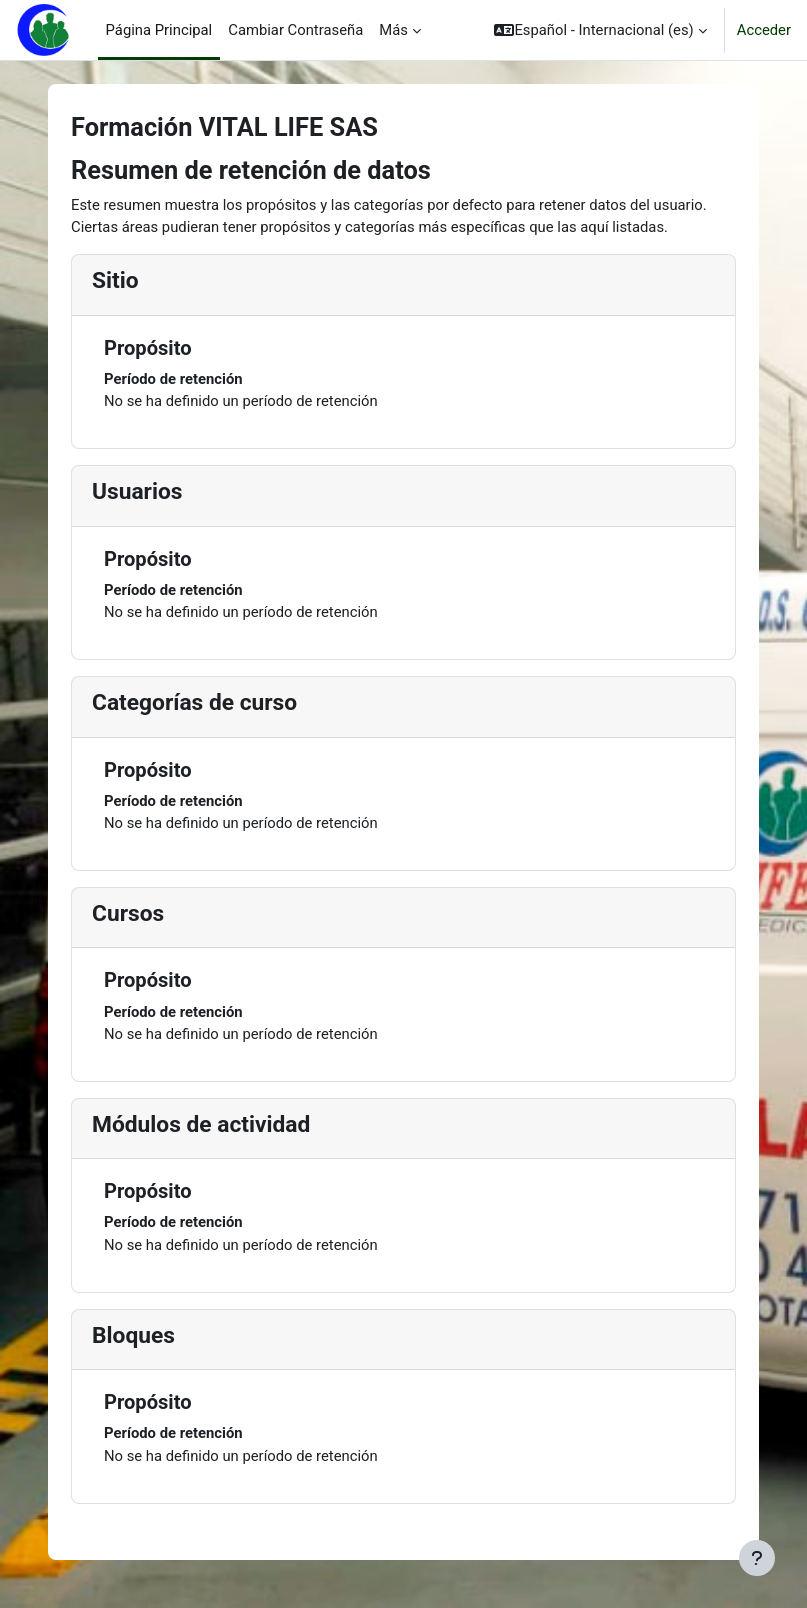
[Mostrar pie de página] (757, 1558)
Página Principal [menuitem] (159, 30)
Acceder (764, 30)
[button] (600, 30)
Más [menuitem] (393, 30)
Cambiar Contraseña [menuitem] (295, 30)
